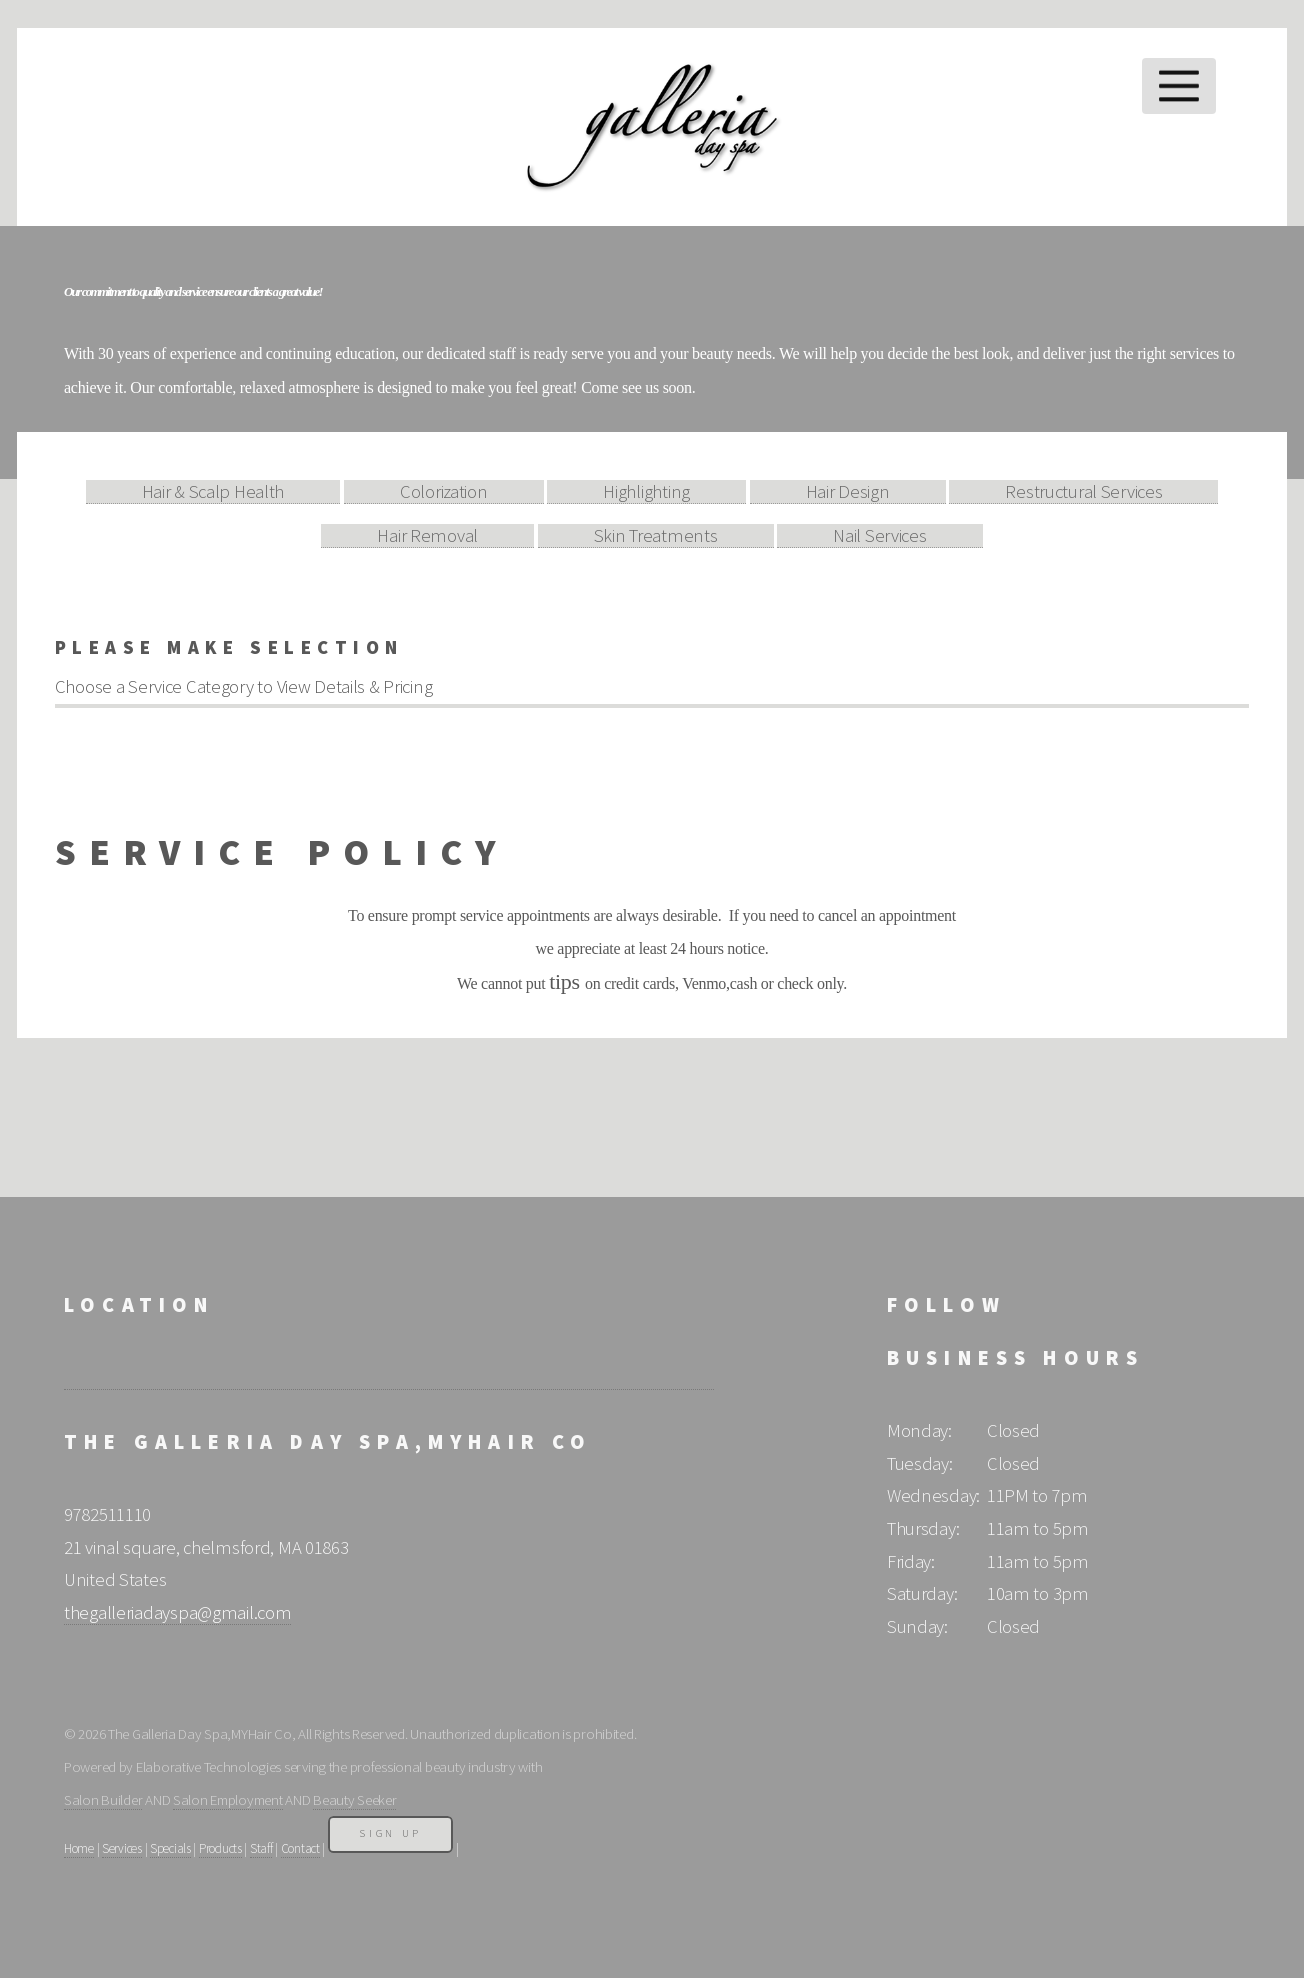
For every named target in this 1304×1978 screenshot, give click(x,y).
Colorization (444, 491)
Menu (1179, 86)
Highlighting (646, 491)
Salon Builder (103, 1799)
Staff (261, 1848)
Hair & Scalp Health (213, 491)
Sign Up (390, 1833)
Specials (170, 1848)
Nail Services (879, 535)
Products (220, 1848)
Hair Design (848, 491)
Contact (300, 1848)
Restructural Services (1083, 491)
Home (79, 1848)
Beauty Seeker (354, 1799)
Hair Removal (427, 535)
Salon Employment (228, 1799)
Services (122, 1848)
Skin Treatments (656, 535)
